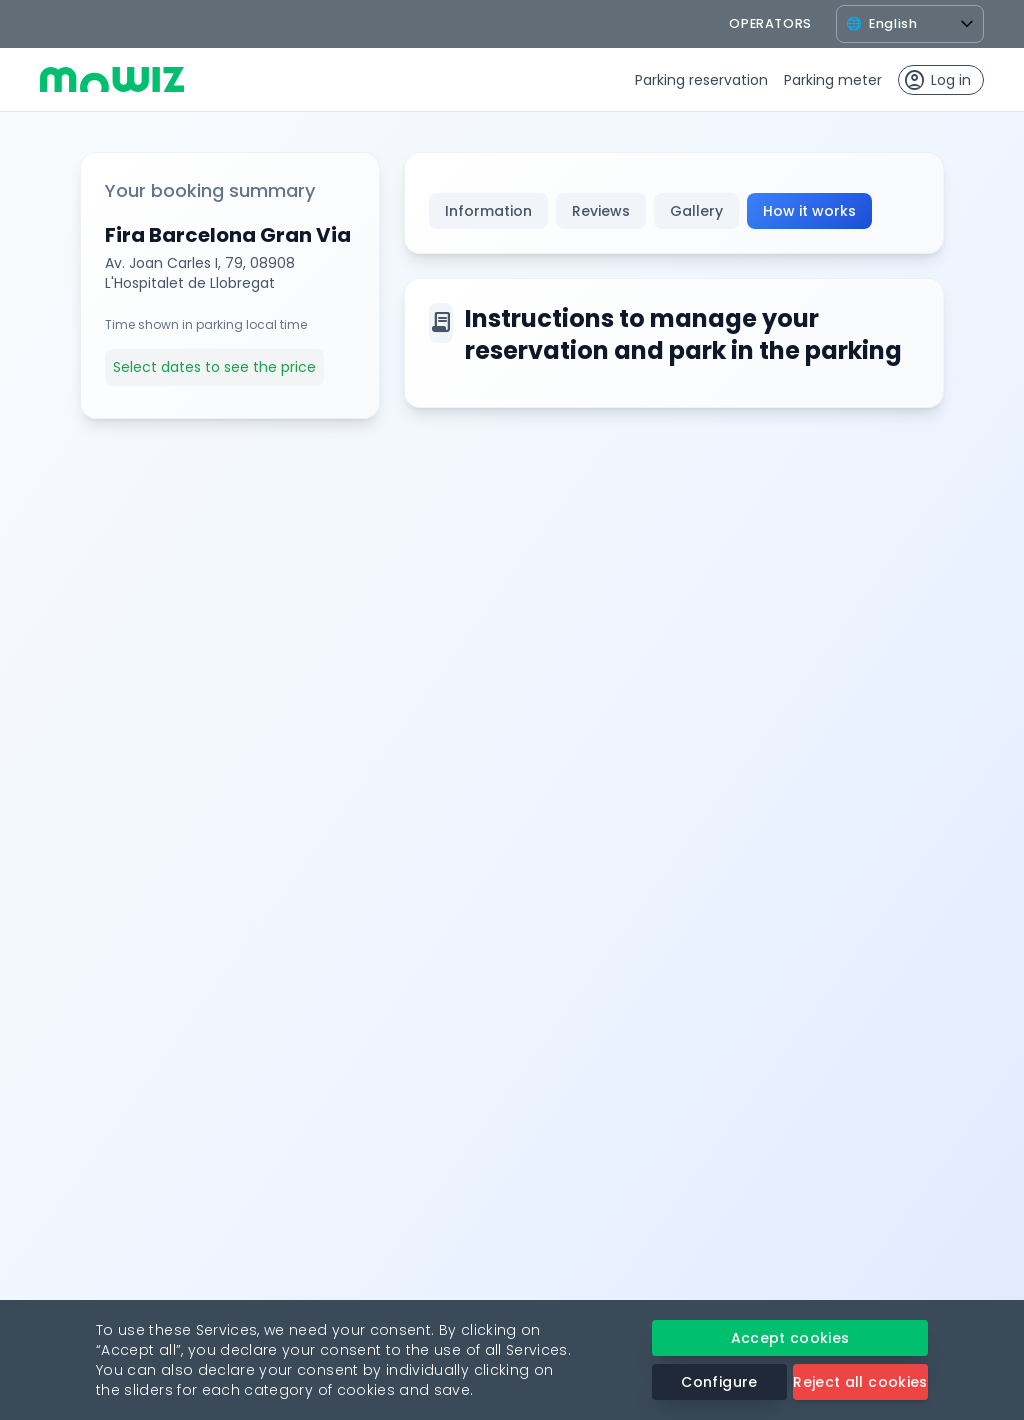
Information (488, 211)
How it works (809, 211)
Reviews (601, 211)
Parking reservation (701, 80)
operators (770, 23)
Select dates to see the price (214, 367)
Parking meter (833, 80)
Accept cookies (790, 1338)
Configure (719, 1382)
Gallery (696, 211)
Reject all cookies (860, 1382)
